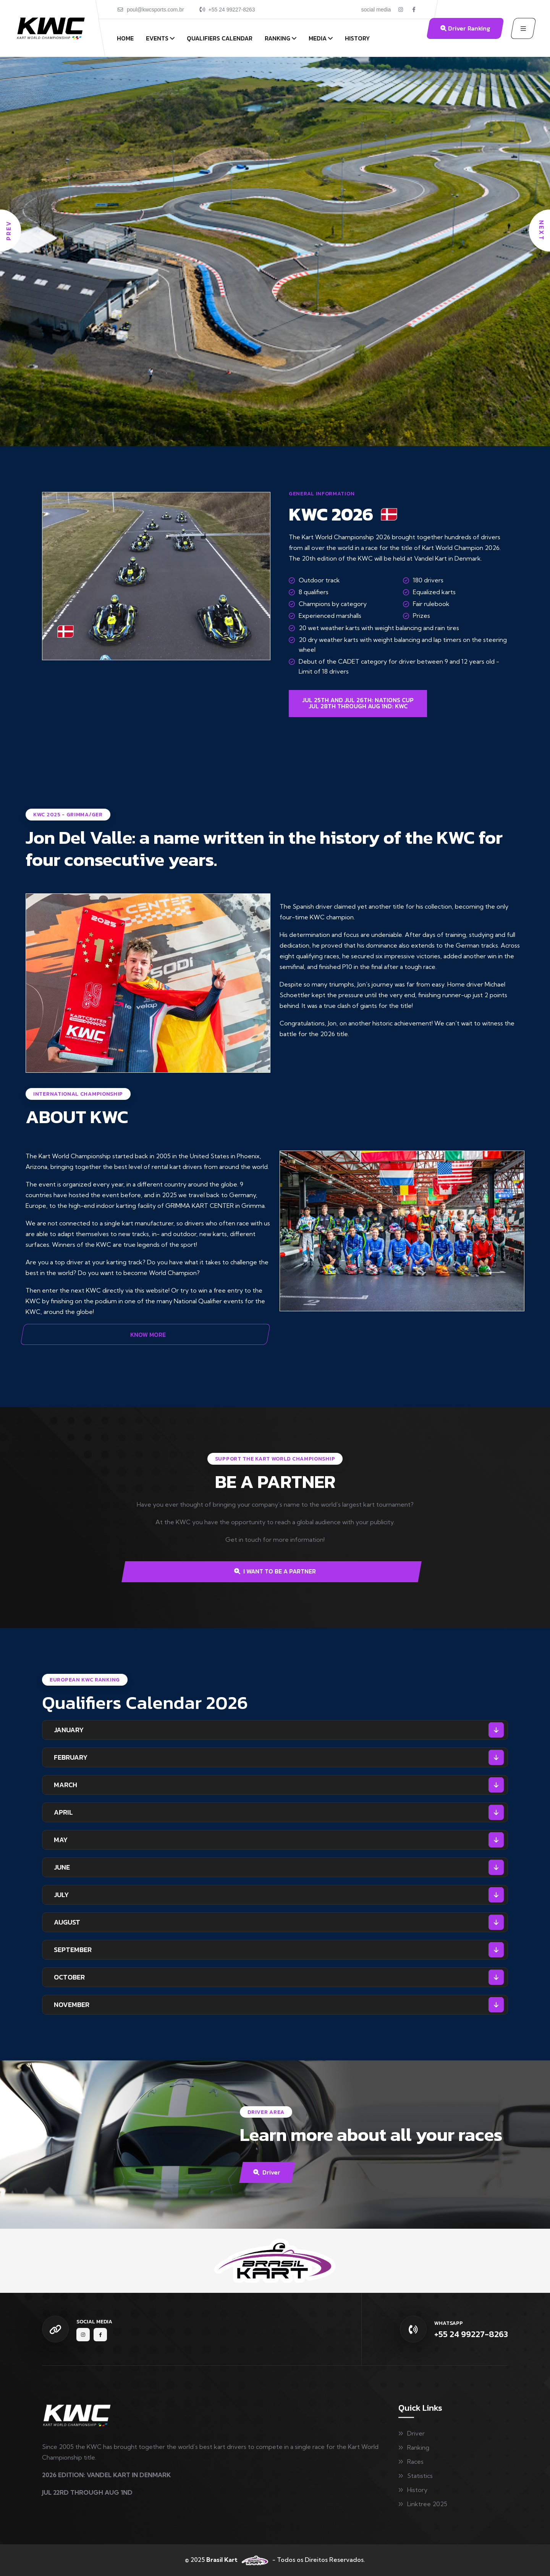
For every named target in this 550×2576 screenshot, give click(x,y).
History (357, 38)
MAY (61, 1839)
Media (318, 38)
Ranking (277, 38)
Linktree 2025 (427, 2504)
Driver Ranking (465, 28)
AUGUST (67, 1922)
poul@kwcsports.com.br (155, 9)
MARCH (65, 1785)
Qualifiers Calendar (219, 38)
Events (157, 38)
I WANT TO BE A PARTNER (275, 1571)
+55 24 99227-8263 (232, 9)
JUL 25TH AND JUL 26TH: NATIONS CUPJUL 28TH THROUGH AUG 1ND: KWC (358, 703)
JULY (61, 1894)
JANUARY (69, 1730)
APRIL (63, 1812)
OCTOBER (69, 1977)
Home (125, 38)
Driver (266, 2172)
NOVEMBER (71, 2004)
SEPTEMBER (73, 1949)
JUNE (62, 1867)
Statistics (420, 2475)
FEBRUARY (70, 1757)
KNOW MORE (148, 1334)
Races (415, 2461)
